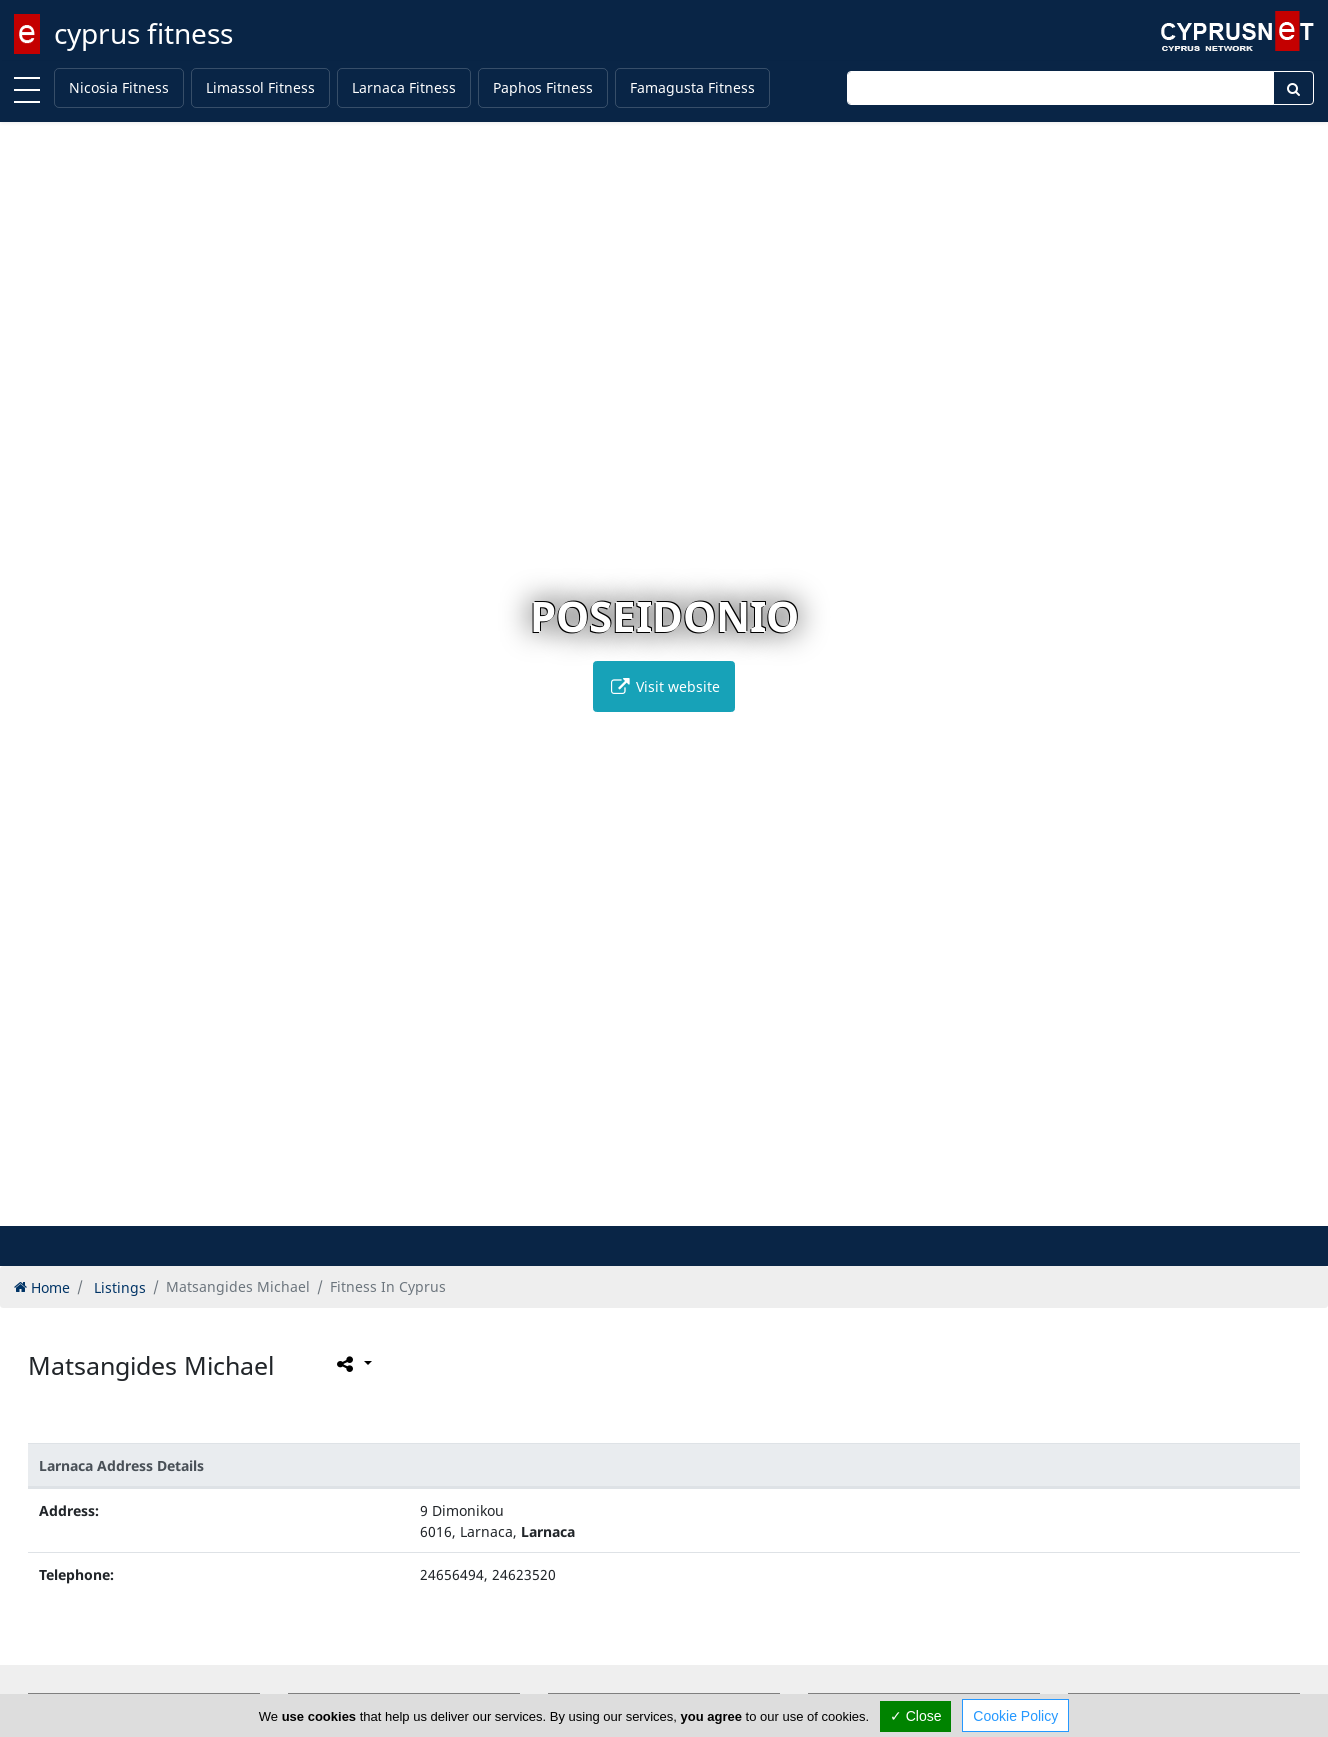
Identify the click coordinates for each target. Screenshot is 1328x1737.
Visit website (664, 686)
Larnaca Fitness (404, 87)
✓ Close (916, 1716)
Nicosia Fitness (119, 87)
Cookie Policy (1015, 1716)
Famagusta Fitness (692, 87)
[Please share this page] (352, 1363)
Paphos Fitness (543, 87)
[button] (622, 1207)
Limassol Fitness (260, 87)
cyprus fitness (143, 33)
